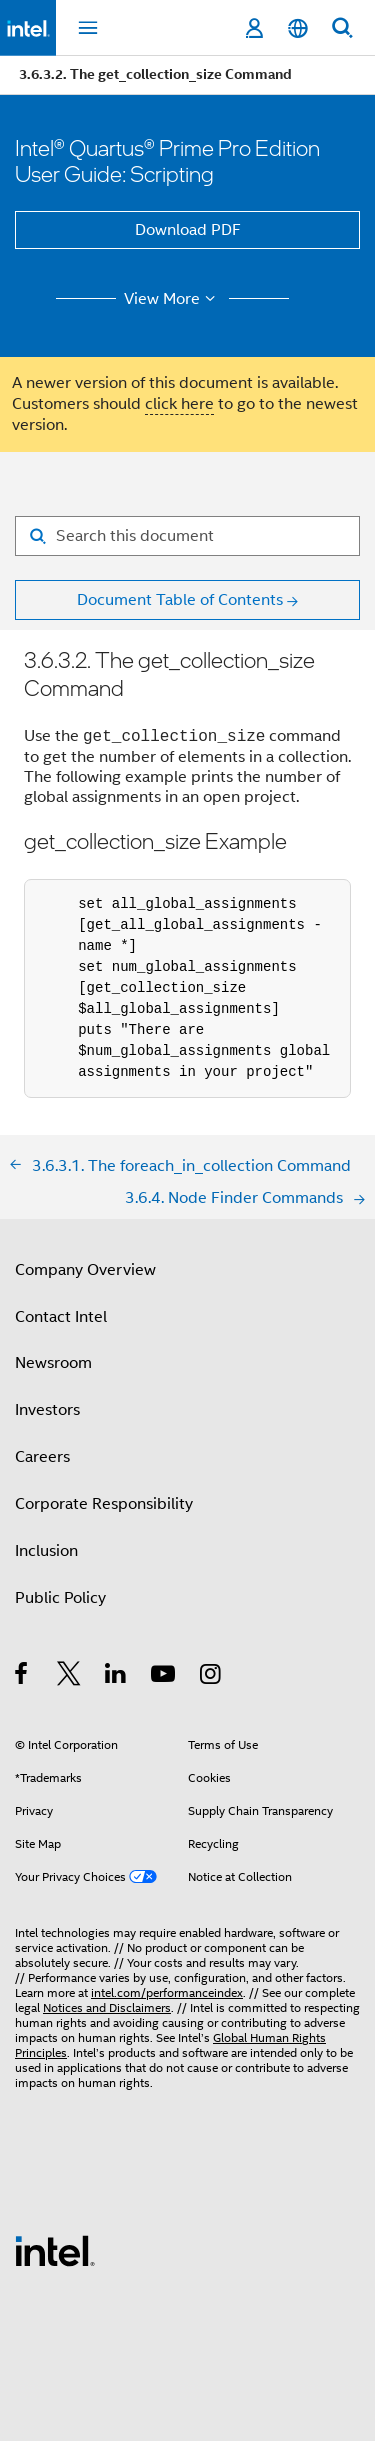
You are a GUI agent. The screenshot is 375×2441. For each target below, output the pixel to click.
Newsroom (53, 1363)
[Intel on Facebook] (22, 1677)
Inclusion (46, 1551)
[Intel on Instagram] (211, 1677)
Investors (47, 1410)
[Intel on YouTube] (164, 1677)
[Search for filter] (187, 536)
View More (172, 299)
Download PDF (188, 230)
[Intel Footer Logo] (55, 2250)
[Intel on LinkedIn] (116, 1677)
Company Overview (85, 1270)
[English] (298, 28)
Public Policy (60, 1598)
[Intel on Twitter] (69, 1677)
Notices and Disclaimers (107, 2007)
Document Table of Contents (180, 600)
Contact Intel (61, 1317)
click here (179, 404)
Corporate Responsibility (104, 1504)
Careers (42, 1457)
